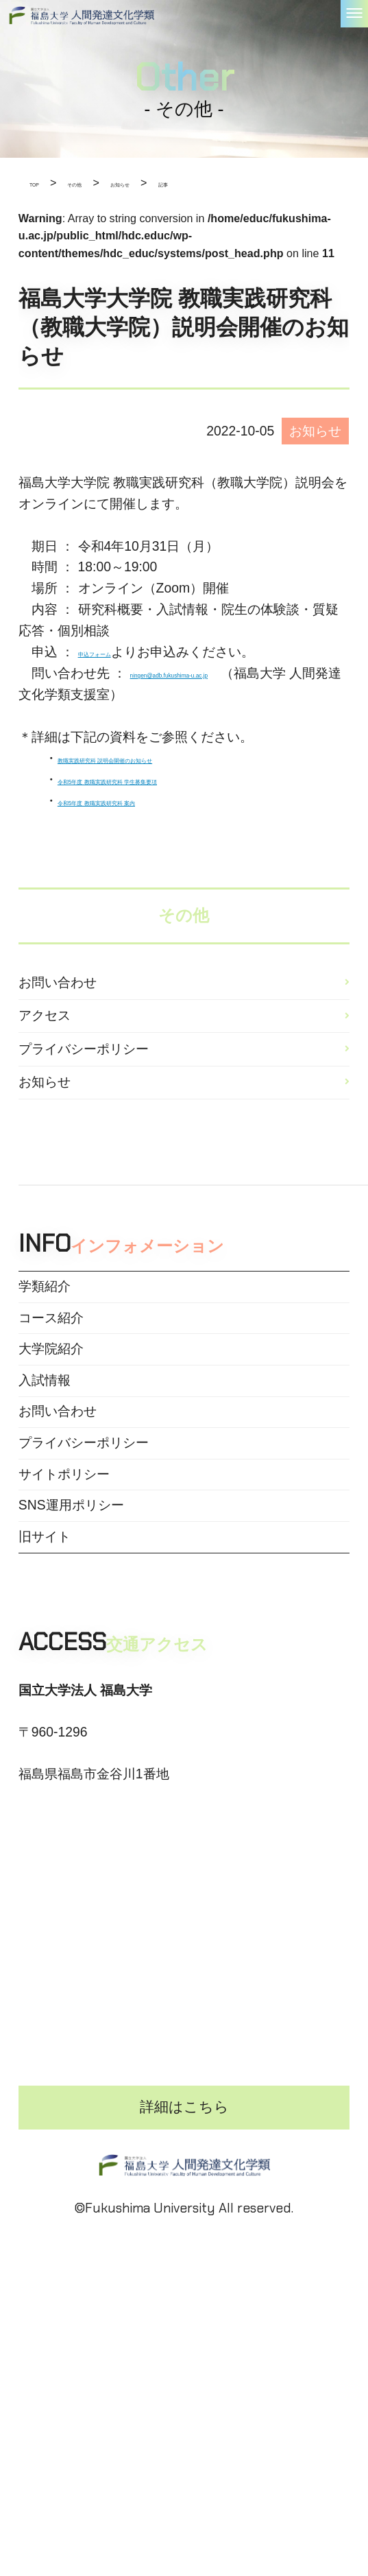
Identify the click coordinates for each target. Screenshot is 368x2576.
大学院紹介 (51, 1441)
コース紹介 (51, 1397)
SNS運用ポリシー (71, 1661)
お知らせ (45, 1135)
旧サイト (45, 1705)
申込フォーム (117, 652)
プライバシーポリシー (84, 1087)
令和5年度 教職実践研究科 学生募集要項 (176, 779)
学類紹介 (45, 1353)
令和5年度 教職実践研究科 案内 (150, 801)
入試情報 (45, 1486)
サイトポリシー (64, 1617)
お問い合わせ (58, 990)
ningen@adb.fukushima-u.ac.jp (221, 673)
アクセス (45, 1038)
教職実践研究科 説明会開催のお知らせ (170, 758)
